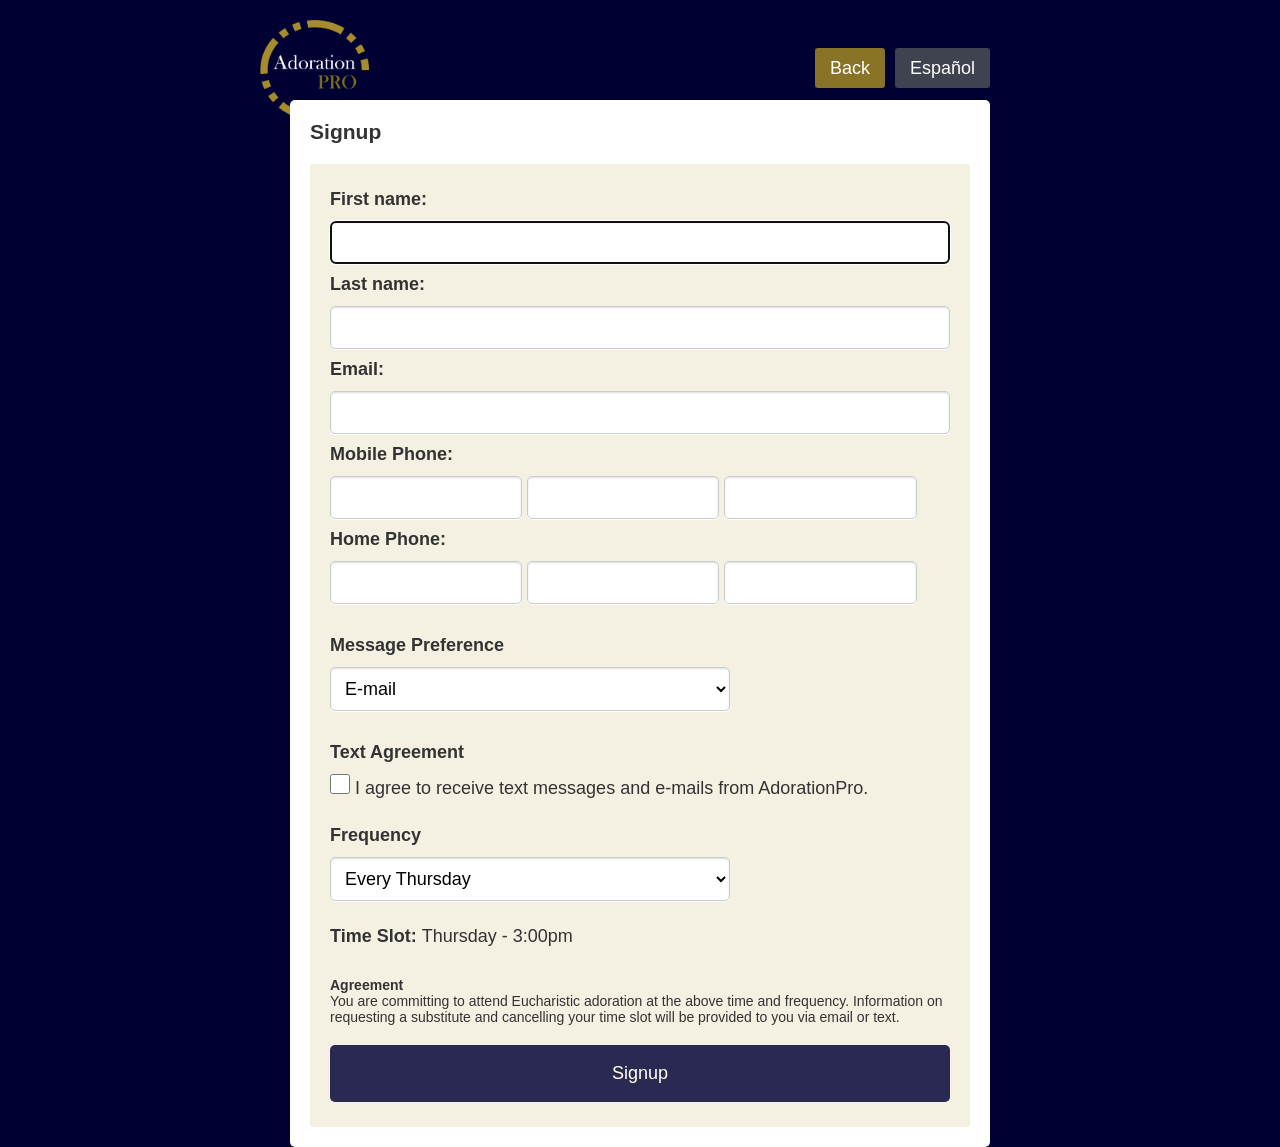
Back (850, 68)
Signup (640, 1073)
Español (942, 68)
